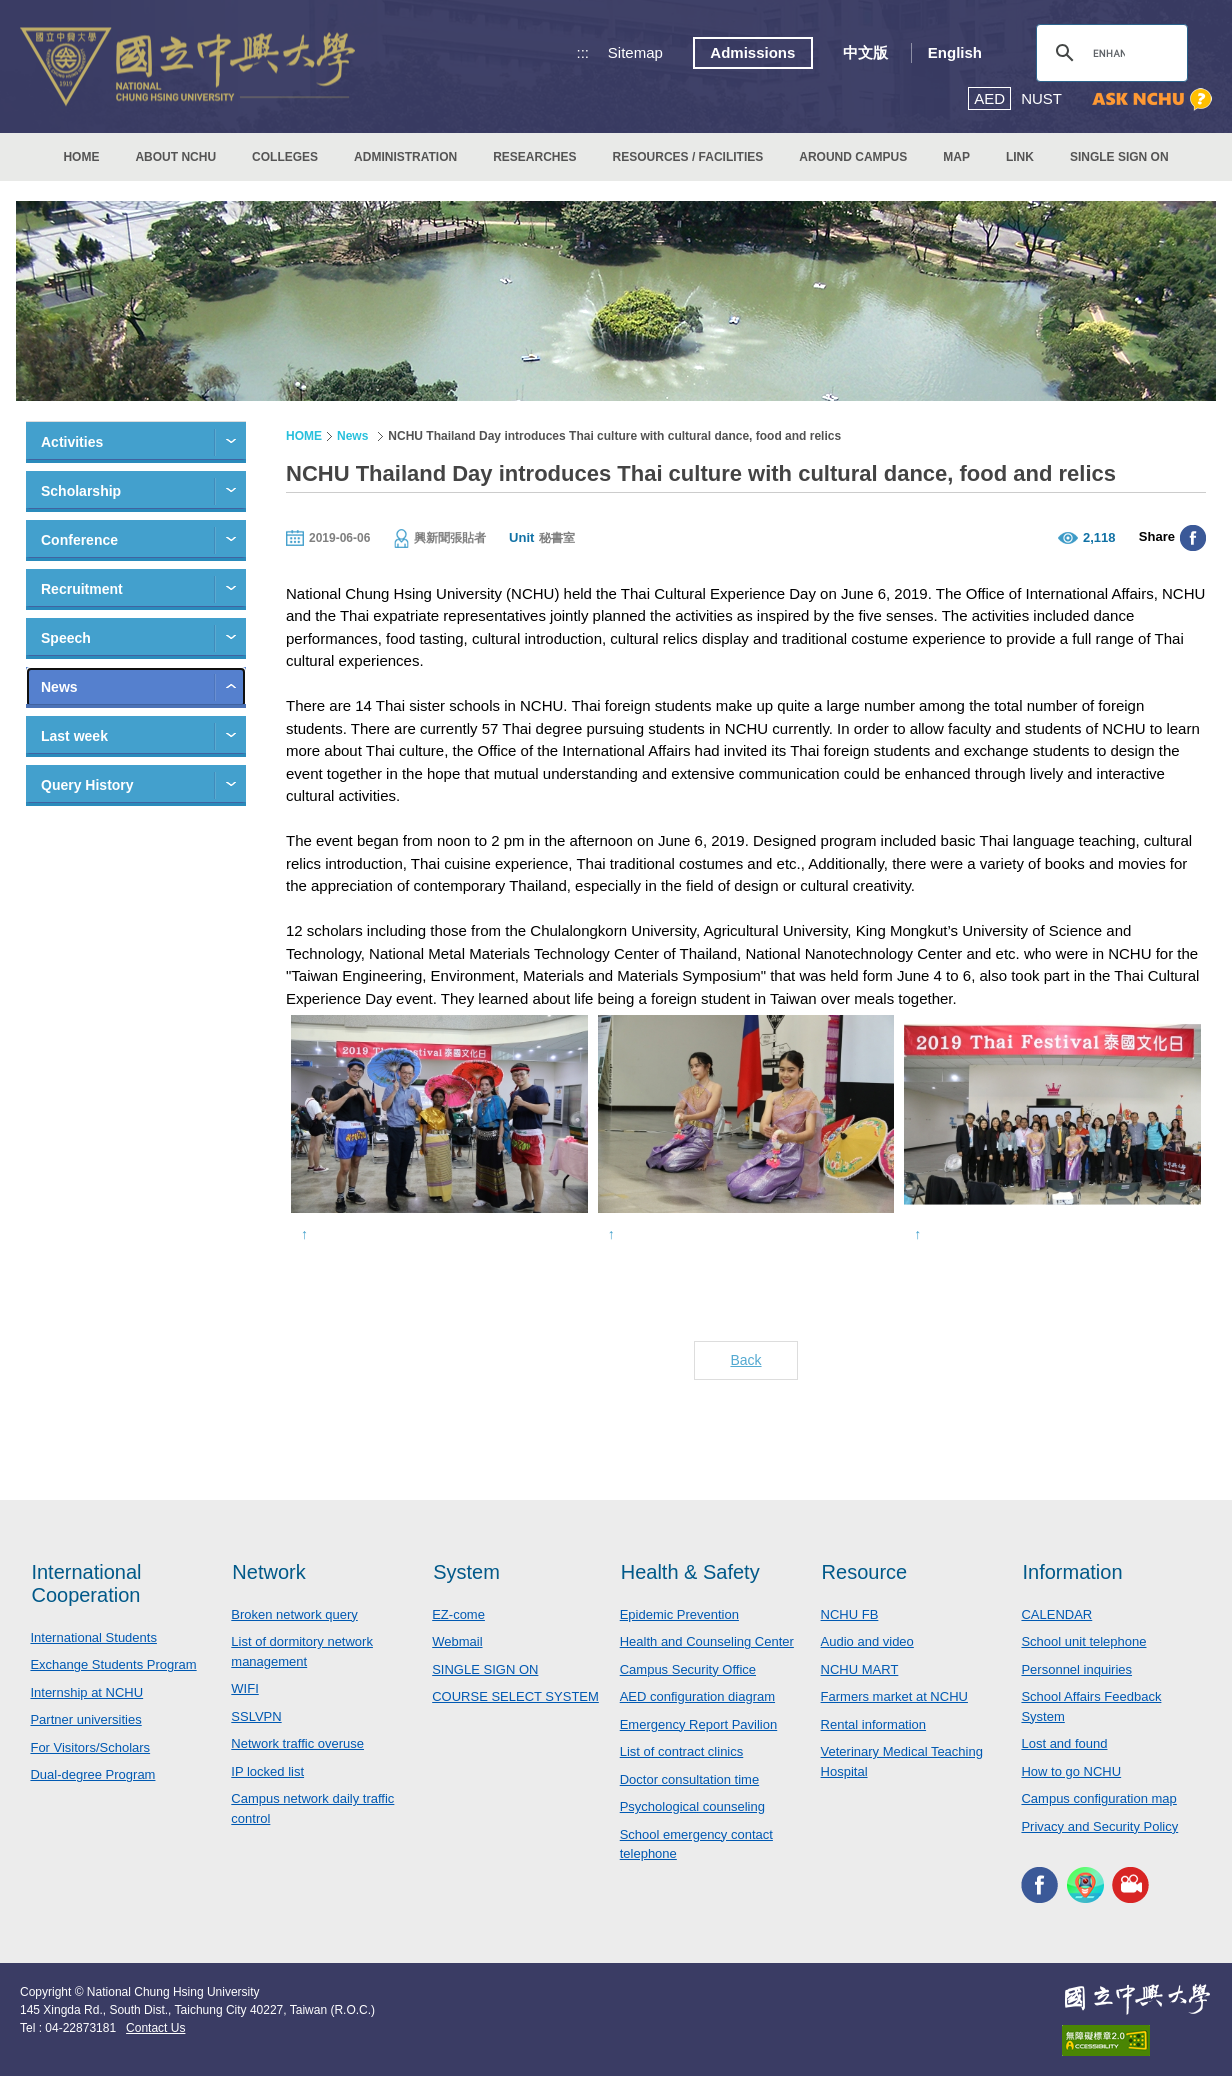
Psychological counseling (692, 1806)
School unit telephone (1083, 1641)
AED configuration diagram (697, 1696)
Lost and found (1064, 1743)
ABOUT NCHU (175, 157)
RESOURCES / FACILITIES (688, 157)
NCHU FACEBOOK (1039, 1884)
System (466, 1572)
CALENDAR (1056, 1614)
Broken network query (294, 1614)
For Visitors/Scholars (90, 1747)
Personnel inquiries (1076, 1669)
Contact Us (155, 2028)
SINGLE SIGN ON (1119, 157)
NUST (1041, 98)
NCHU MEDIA (1130, 1884)
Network (268, 1572)
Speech (66, 638)
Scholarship (81, 491)
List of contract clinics (682, 1751)
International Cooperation (86, 1583)
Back (745, 1360)
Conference (79, 540)
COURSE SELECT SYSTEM (515, 1696)
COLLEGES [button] (285, 157)
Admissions (752, 52)
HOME (81, 157)
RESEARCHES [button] (534, 157)
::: (583, 52)
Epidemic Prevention (679, 1614)
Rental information (874, 1724)
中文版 (865, 52)
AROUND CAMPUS (853, 157)
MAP (956, 157)
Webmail (457, 1641)
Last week (74, 736)
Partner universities (85, 1719)
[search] (1109, 53)
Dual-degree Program (92, 1774)
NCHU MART (860, 1669)
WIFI (244, 1688)
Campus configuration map (1098, 1798)
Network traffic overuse (297, 1743)
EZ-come (458, 1614)
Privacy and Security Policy (1099, 1826)
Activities (72, 442)
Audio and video (867, 1641)
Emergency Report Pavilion (699, 1724)
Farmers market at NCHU (894, 1696)
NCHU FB (850, 1614)
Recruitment (82, 589)
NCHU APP (1085, 1884)
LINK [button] (1020, 157)
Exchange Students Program (113, 1664)
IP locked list (267, 1771)
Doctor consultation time (689, 1779)
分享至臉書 (1193, 538)
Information (1072, 1572)
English (955, 52)
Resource (865, 1572)
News (59, 687)
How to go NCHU (1071, 1771)
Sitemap (635, 52)
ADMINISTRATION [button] (405, 157)
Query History (87, 785)
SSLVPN (256, 1716)
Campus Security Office (688, 1669)
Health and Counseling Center (707, 1641)
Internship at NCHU (86, 1692)
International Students (93, 1637)
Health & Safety (690, 1572)
